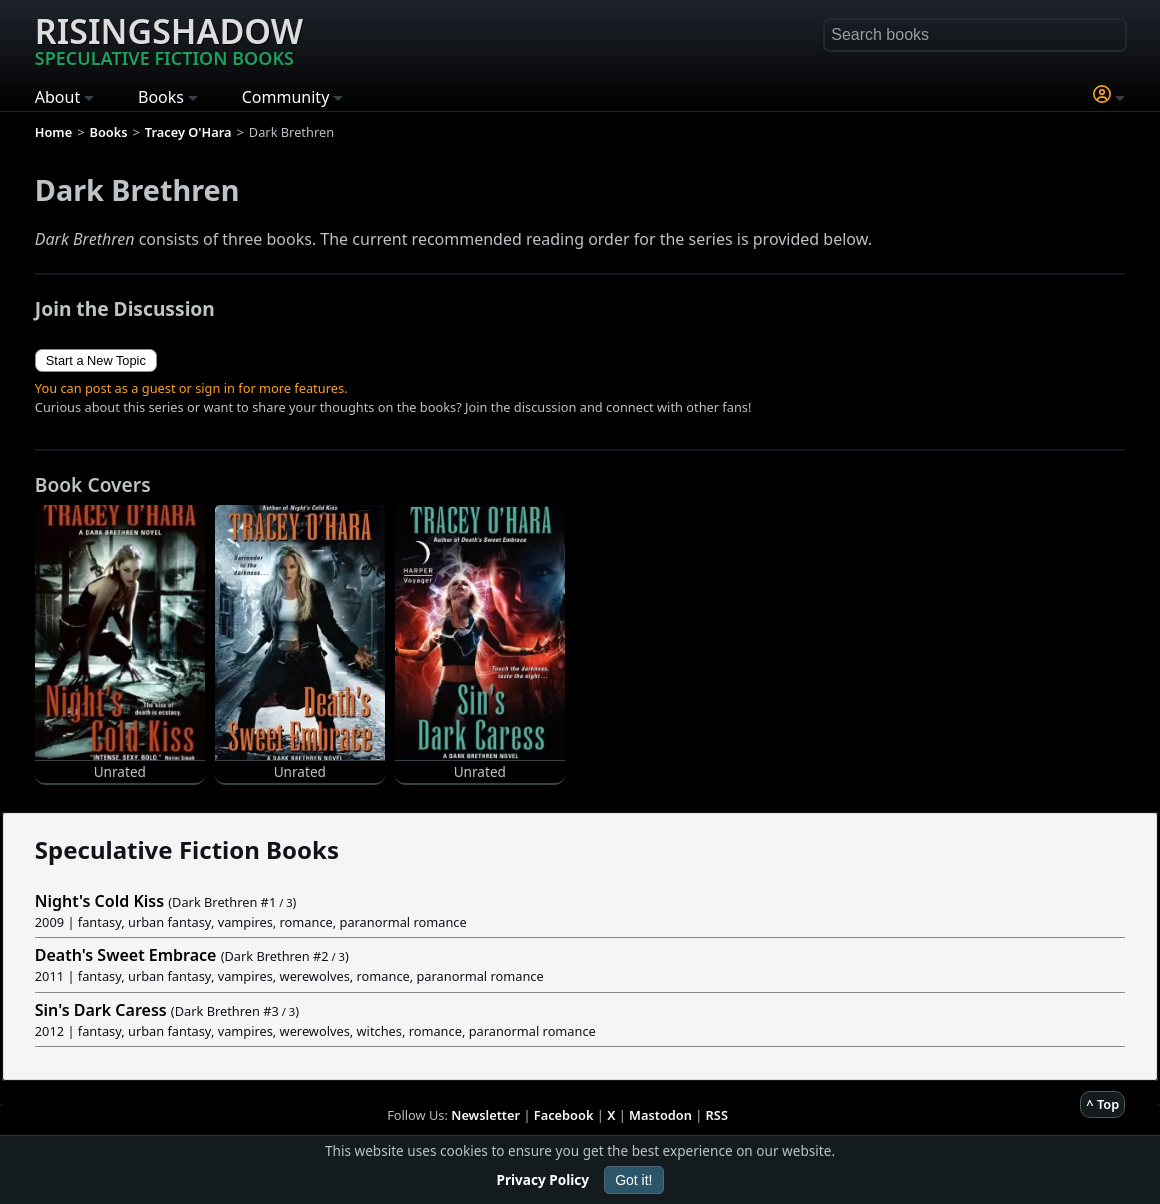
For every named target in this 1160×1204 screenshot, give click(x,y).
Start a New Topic (96, 360)
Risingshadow (169, 39)
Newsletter (485, 1115)
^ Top (1102, 1104)
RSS (717, 1115)
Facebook (564, 1115)
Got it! (633, 1180)
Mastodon (660, 1115)
